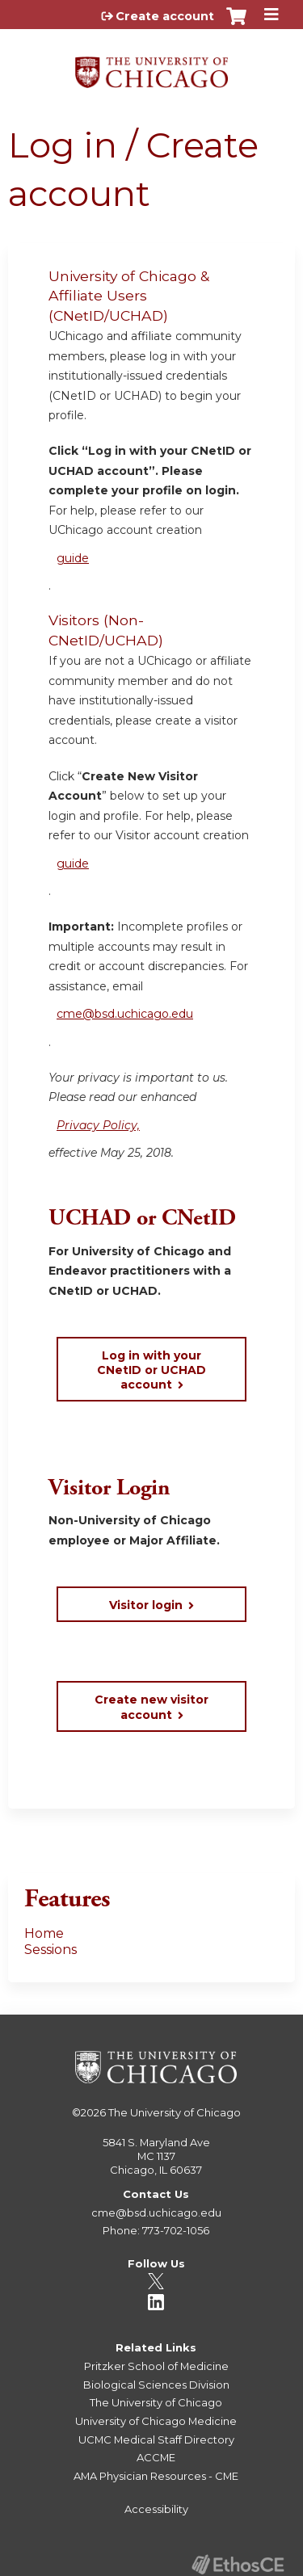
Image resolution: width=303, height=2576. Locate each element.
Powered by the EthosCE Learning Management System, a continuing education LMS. (237, 2564)
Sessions (50, 1949)
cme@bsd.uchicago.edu (125, 1013)
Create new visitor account (151, 1706)
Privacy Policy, (98, 1125)
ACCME (156, 2457)
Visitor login (146, 1605)
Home (44, 1933)
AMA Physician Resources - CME (156, 2475)
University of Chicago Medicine (156, 2420)
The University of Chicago (174, 2112)
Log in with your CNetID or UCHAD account (151, 1370)
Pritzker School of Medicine (156, 2366)
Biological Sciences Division (156, 2384)
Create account (165, 16)
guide (73, 558)
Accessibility (156, 2508)
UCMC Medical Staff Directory (156, 2439)
